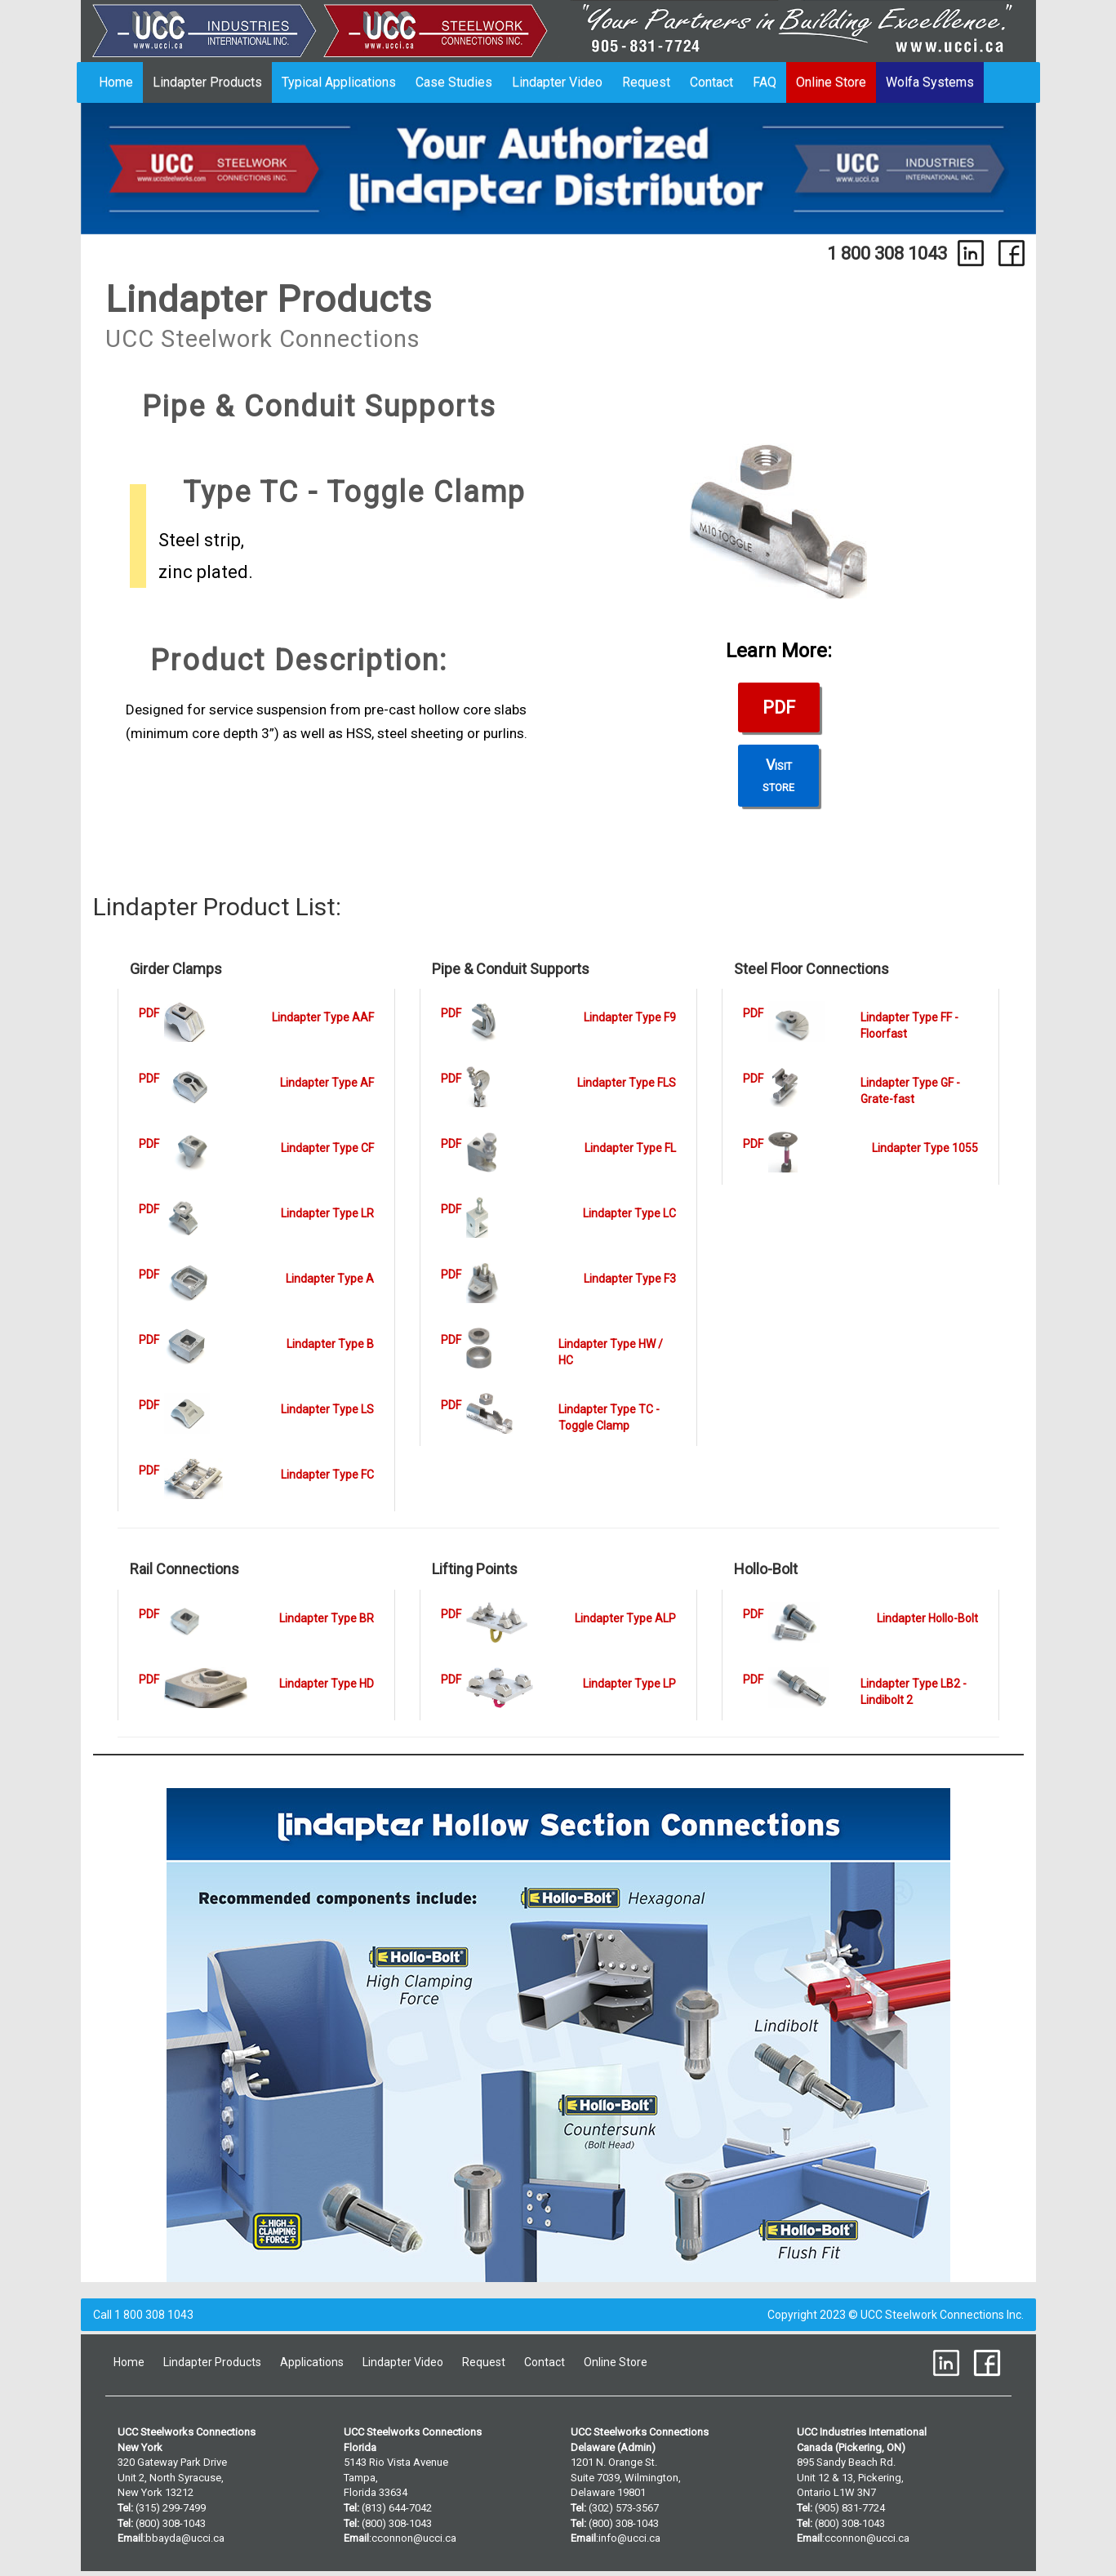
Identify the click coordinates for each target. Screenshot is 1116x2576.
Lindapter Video (557, 82)
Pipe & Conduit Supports (510, 969)
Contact (711, 82)
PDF (779, 707)
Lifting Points (475, 1569)
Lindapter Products (207, 82)
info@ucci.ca (629, 2538)
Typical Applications (339, 82)
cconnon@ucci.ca (413, 2538)
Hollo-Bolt (766, 1569)
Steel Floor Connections (811, 969)
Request (646, 82)
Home (116, 82)
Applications (312, 2362)
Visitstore (778, 775)
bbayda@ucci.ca (185, 2538)
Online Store (831, 82)
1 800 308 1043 (887, 252)
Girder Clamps (176, 969)
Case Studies (454, 82)
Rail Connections (184, 1569)
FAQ (764, 82)
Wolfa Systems (930, 82)
